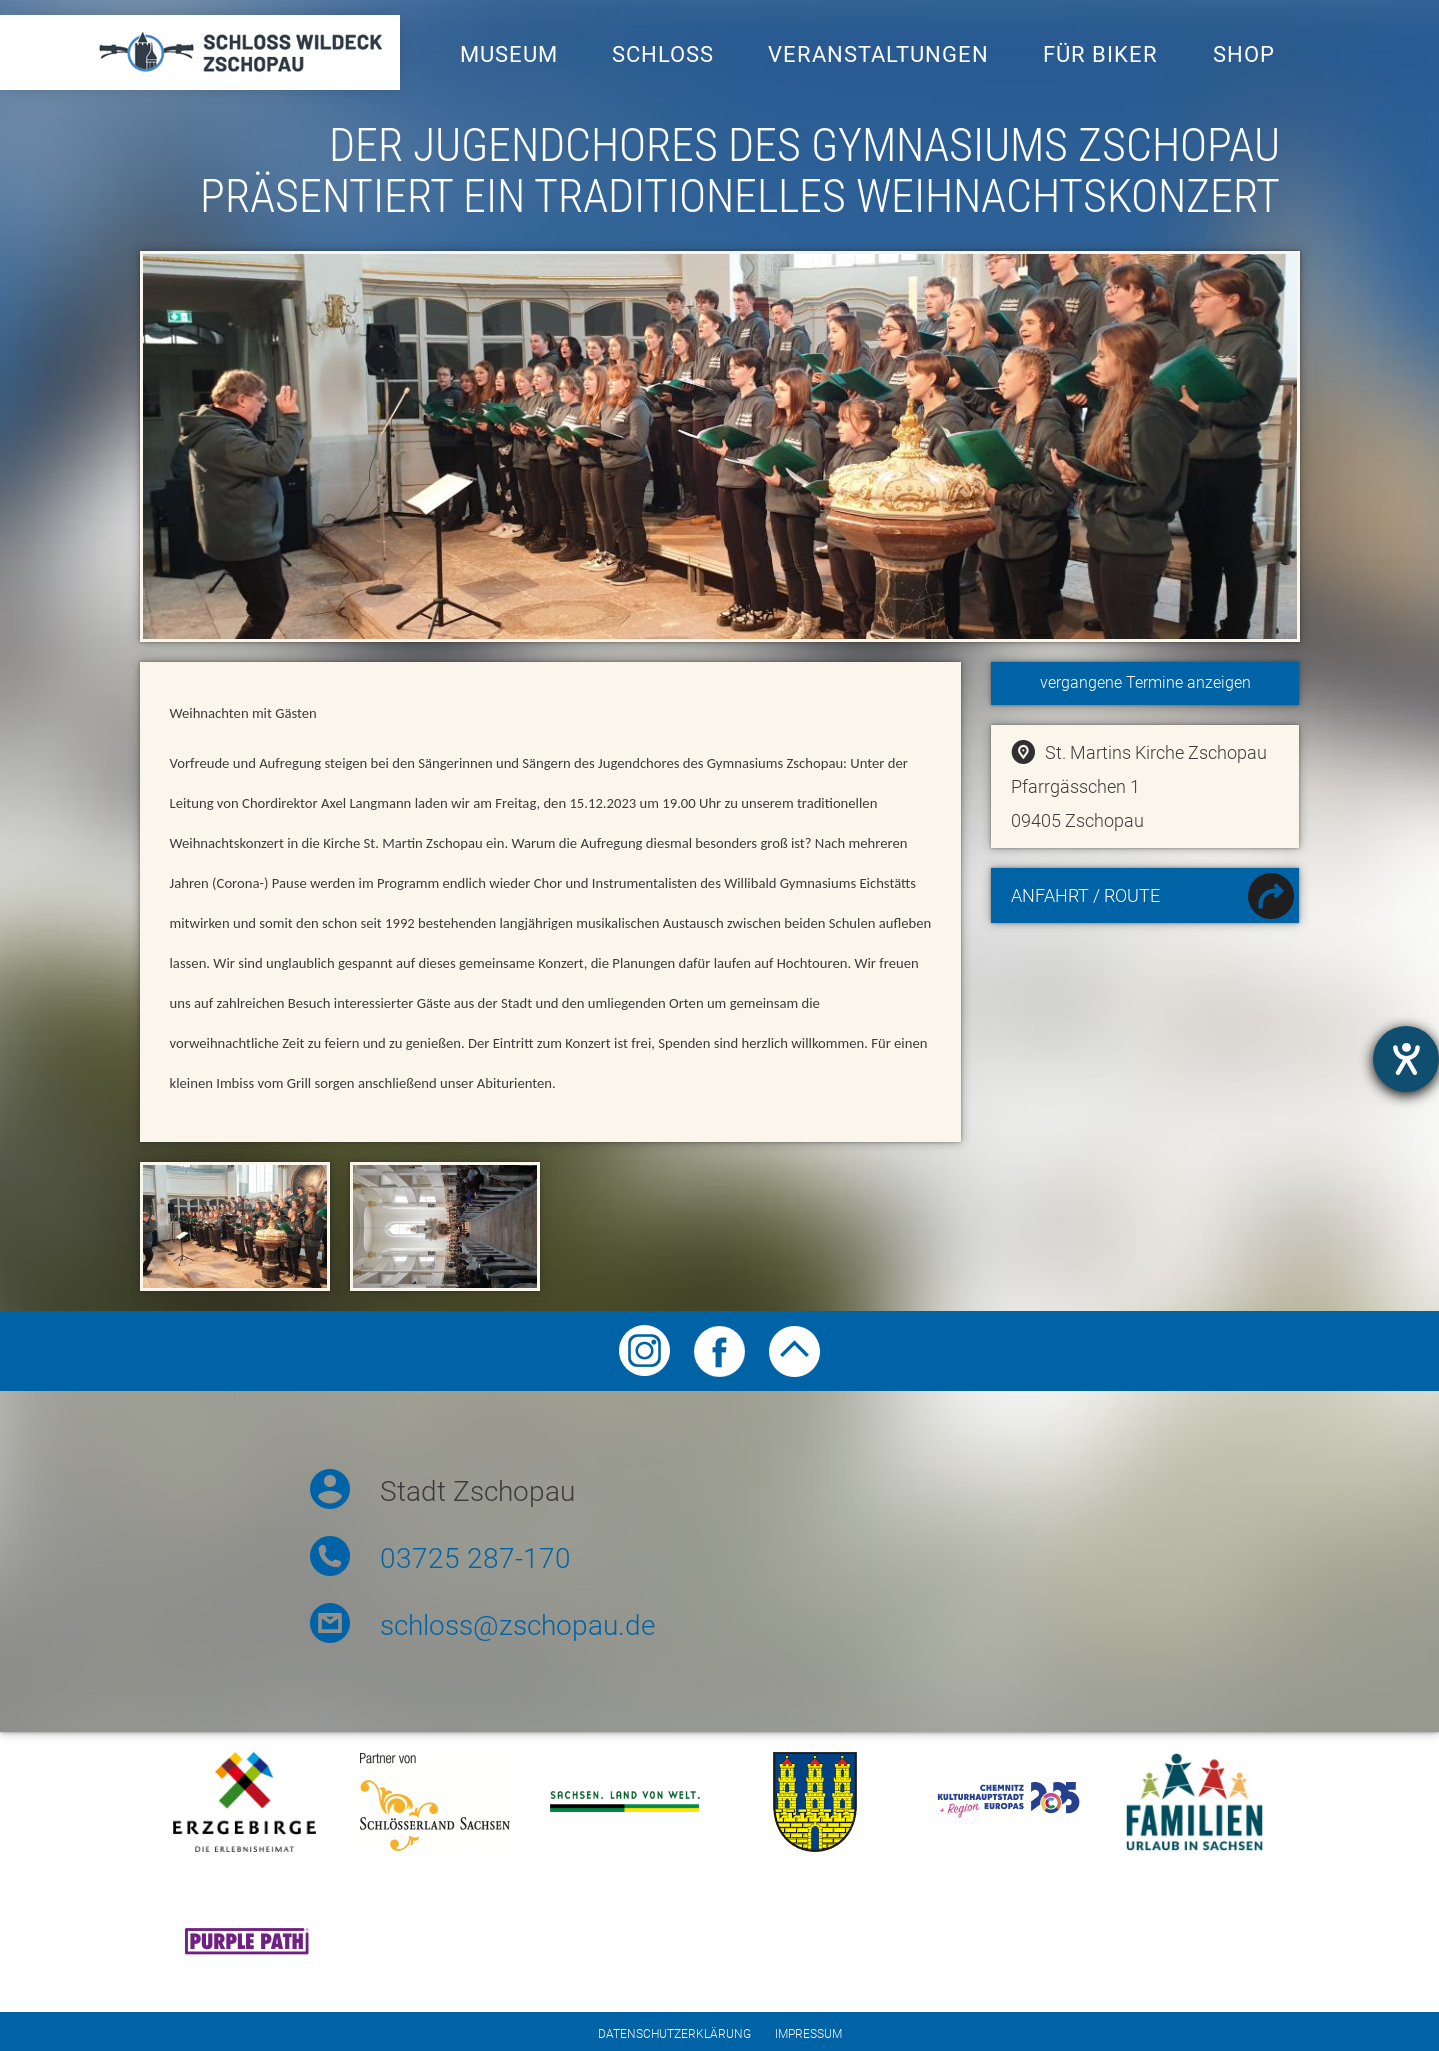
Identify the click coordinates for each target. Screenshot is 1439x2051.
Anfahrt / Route (1152, 898)
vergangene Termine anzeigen (1145, 682)
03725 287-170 (475, 1558)
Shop (1244, 54)
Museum (509, 54)
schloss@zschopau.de (517, 1625)
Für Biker (1100, 54)
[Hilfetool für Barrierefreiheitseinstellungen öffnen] (1406, 1059)
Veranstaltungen (878, 54)
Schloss (663, 54)
